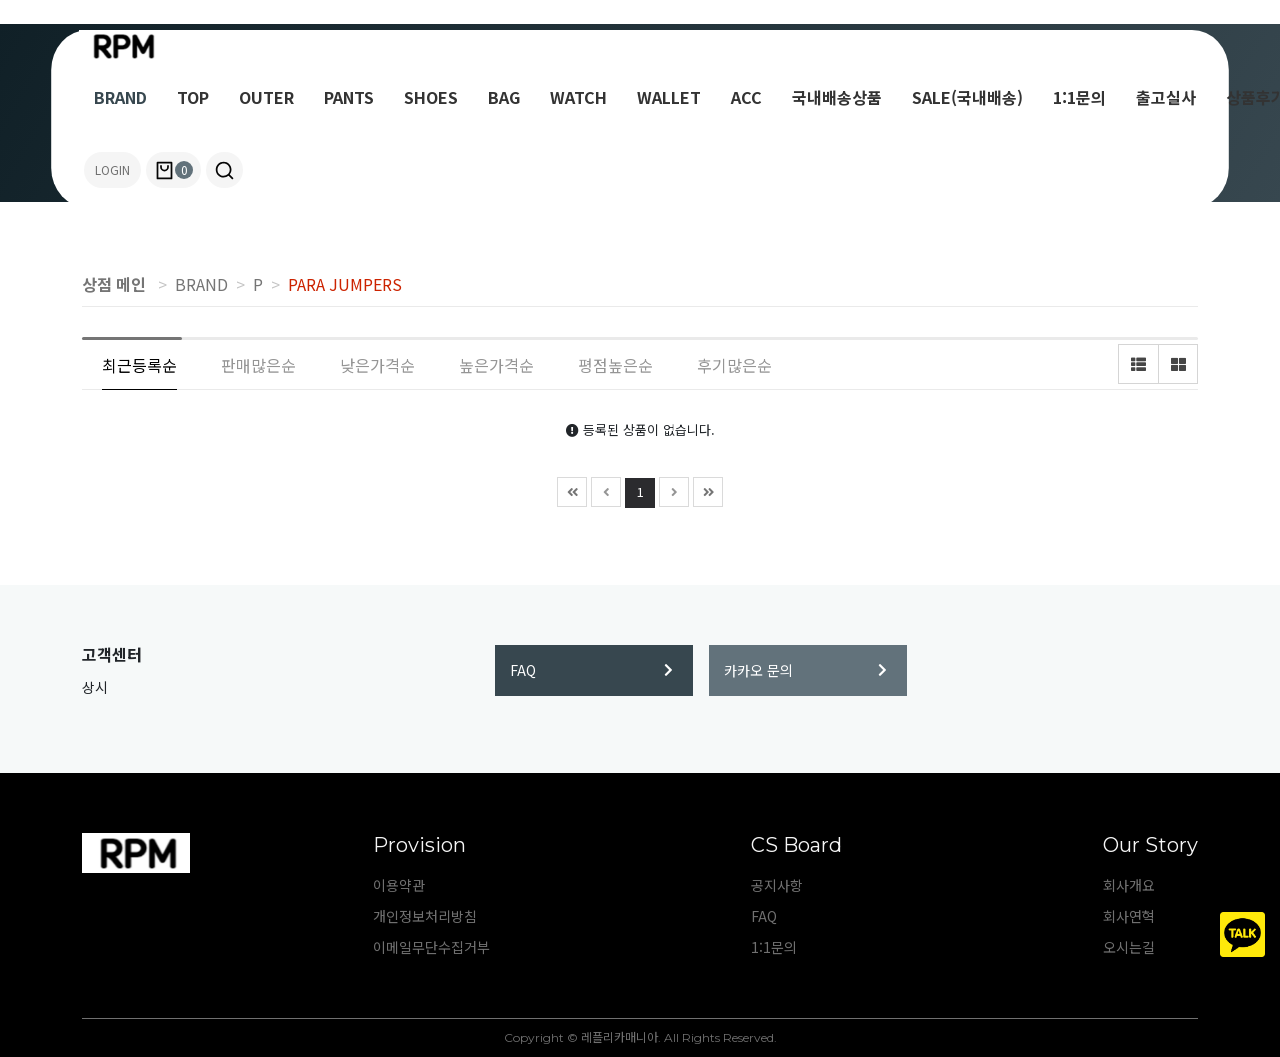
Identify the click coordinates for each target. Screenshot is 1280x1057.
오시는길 (1129, 947)
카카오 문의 (805, 670)
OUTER (266, 97)
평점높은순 (615, 365)
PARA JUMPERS (345, 284)
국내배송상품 (837, 97)
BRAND (120, 97)
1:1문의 (1079, 97)
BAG (504, 97)
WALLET (669, 97)
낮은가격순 (377, 365)
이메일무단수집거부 (431, 947)
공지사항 (777, 885)
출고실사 (1166, 97)
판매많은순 (258, 365)
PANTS (349, 97)
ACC (746, 97)
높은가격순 (496, 365)
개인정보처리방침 (425, 916)
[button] (224, 170)
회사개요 (1129, 885)
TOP (193, 97)
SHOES (431, 97)
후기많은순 (734, 365)
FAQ (591, 670)
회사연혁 (1129, 916)
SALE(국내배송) (967, 97)
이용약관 (399, 885)
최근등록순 (139, 365)
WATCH (578, 97)
